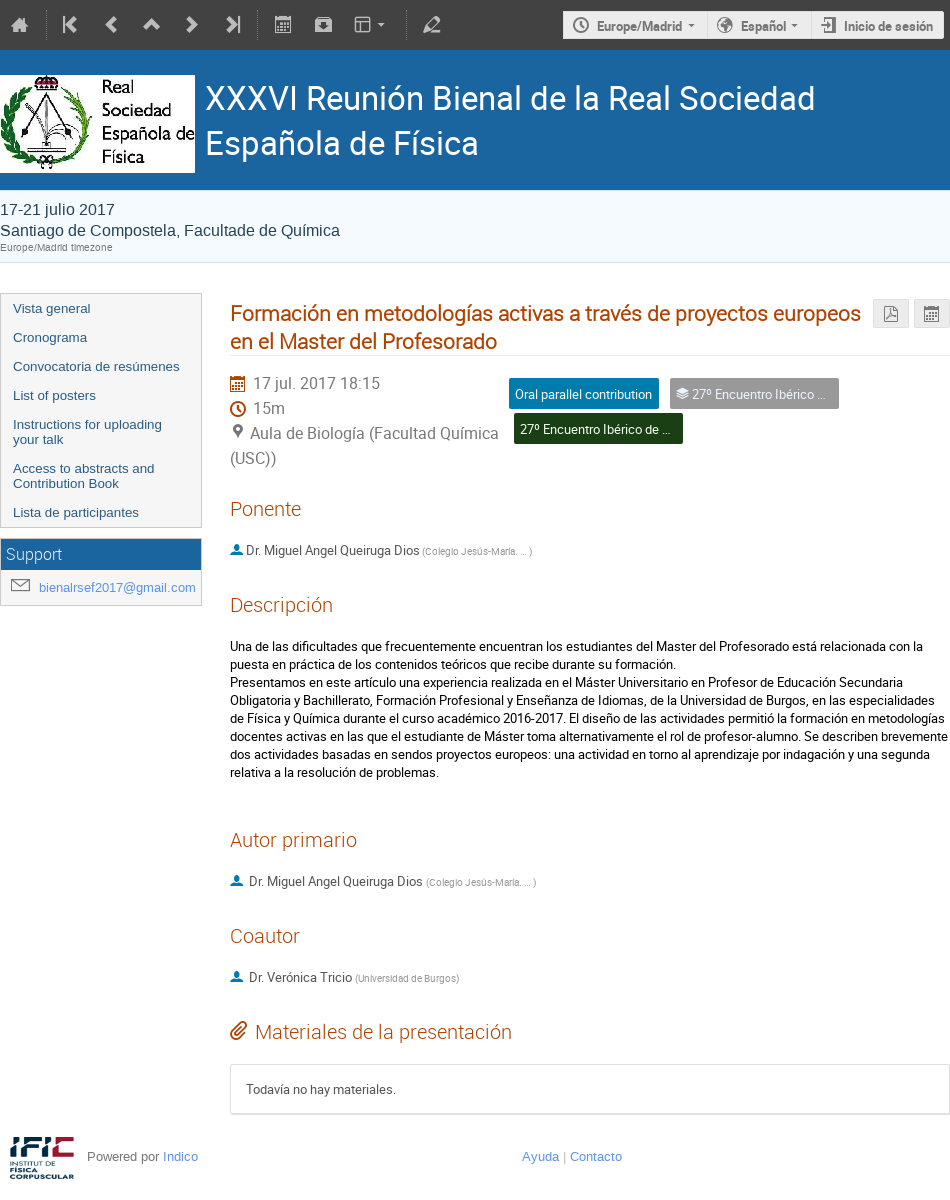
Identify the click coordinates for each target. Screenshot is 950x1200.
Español (763, 26)
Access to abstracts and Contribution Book (84, 476)
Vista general (52, 308)
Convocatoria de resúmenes (96, 366)
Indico (180, 1156)
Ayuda (540, 1156)
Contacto (596, 1156)
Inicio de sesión (888, 26)
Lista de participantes (76, 512)
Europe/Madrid (639, 26)
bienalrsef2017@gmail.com (117, 587)
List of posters (54, 395)
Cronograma (50, 337)
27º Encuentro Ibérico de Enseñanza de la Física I (659, 429)
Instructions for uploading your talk (87, 432)
